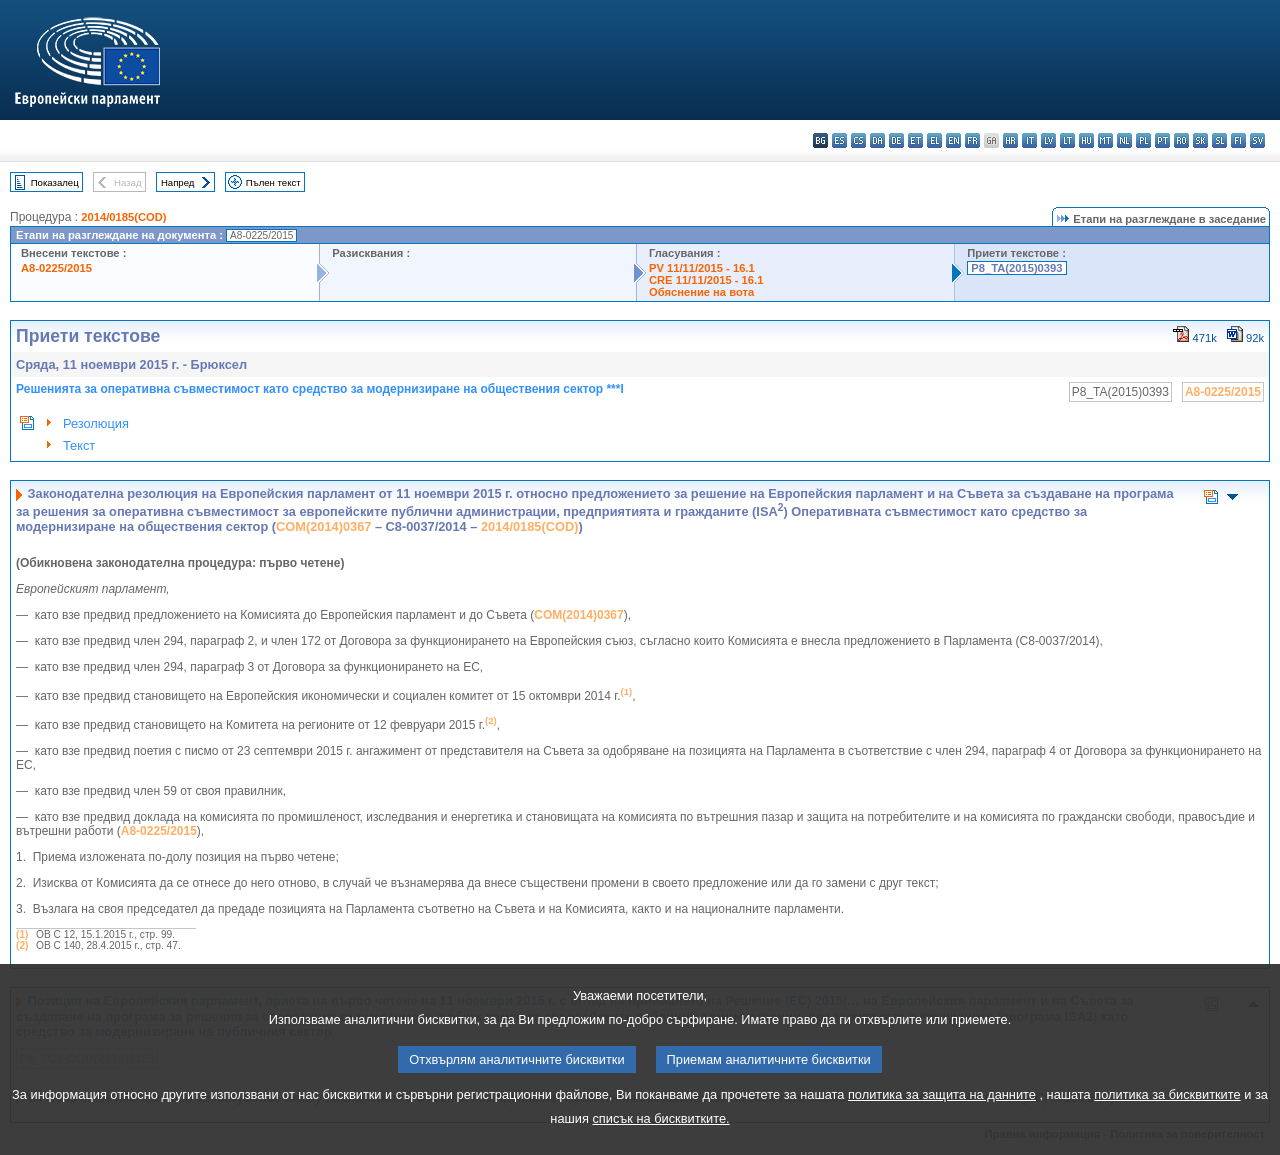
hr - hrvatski (1010, 140)
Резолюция (96, 423)
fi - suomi (1238, 140)
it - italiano (1029, 140)
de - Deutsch (896, 140)
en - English (953, 140)
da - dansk (877, 140)
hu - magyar (1086, 140)
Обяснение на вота (701, 292)
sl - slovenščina (1219, 140)
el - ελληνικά (934, 140)
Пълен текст (273, 182)
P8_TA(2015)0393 (1016, 268)
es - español (839, 140)
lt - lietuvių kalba (1067, 140)
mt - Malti (1105, 140)
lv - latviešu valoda (1048, 140)
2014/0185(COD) (123, 217)
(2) (22, 945)
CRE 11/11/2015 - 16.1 (706, 280)
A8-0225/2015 (56, 268)
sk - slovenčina (1200, 140)
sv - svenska (1257, 140)
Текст (79, 445)
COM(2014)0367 (323, 526)
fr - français (972, 140)
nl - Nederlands (1124, 140)
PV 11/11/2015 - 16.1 (702, 268)
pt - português (1162, 140)
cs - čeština (858, 140)
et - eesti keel (915, 140)
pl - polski (1143, 140)
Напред (178, 182)
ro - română (1181, 140)
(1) (22, 934)
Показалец (55, 182)
